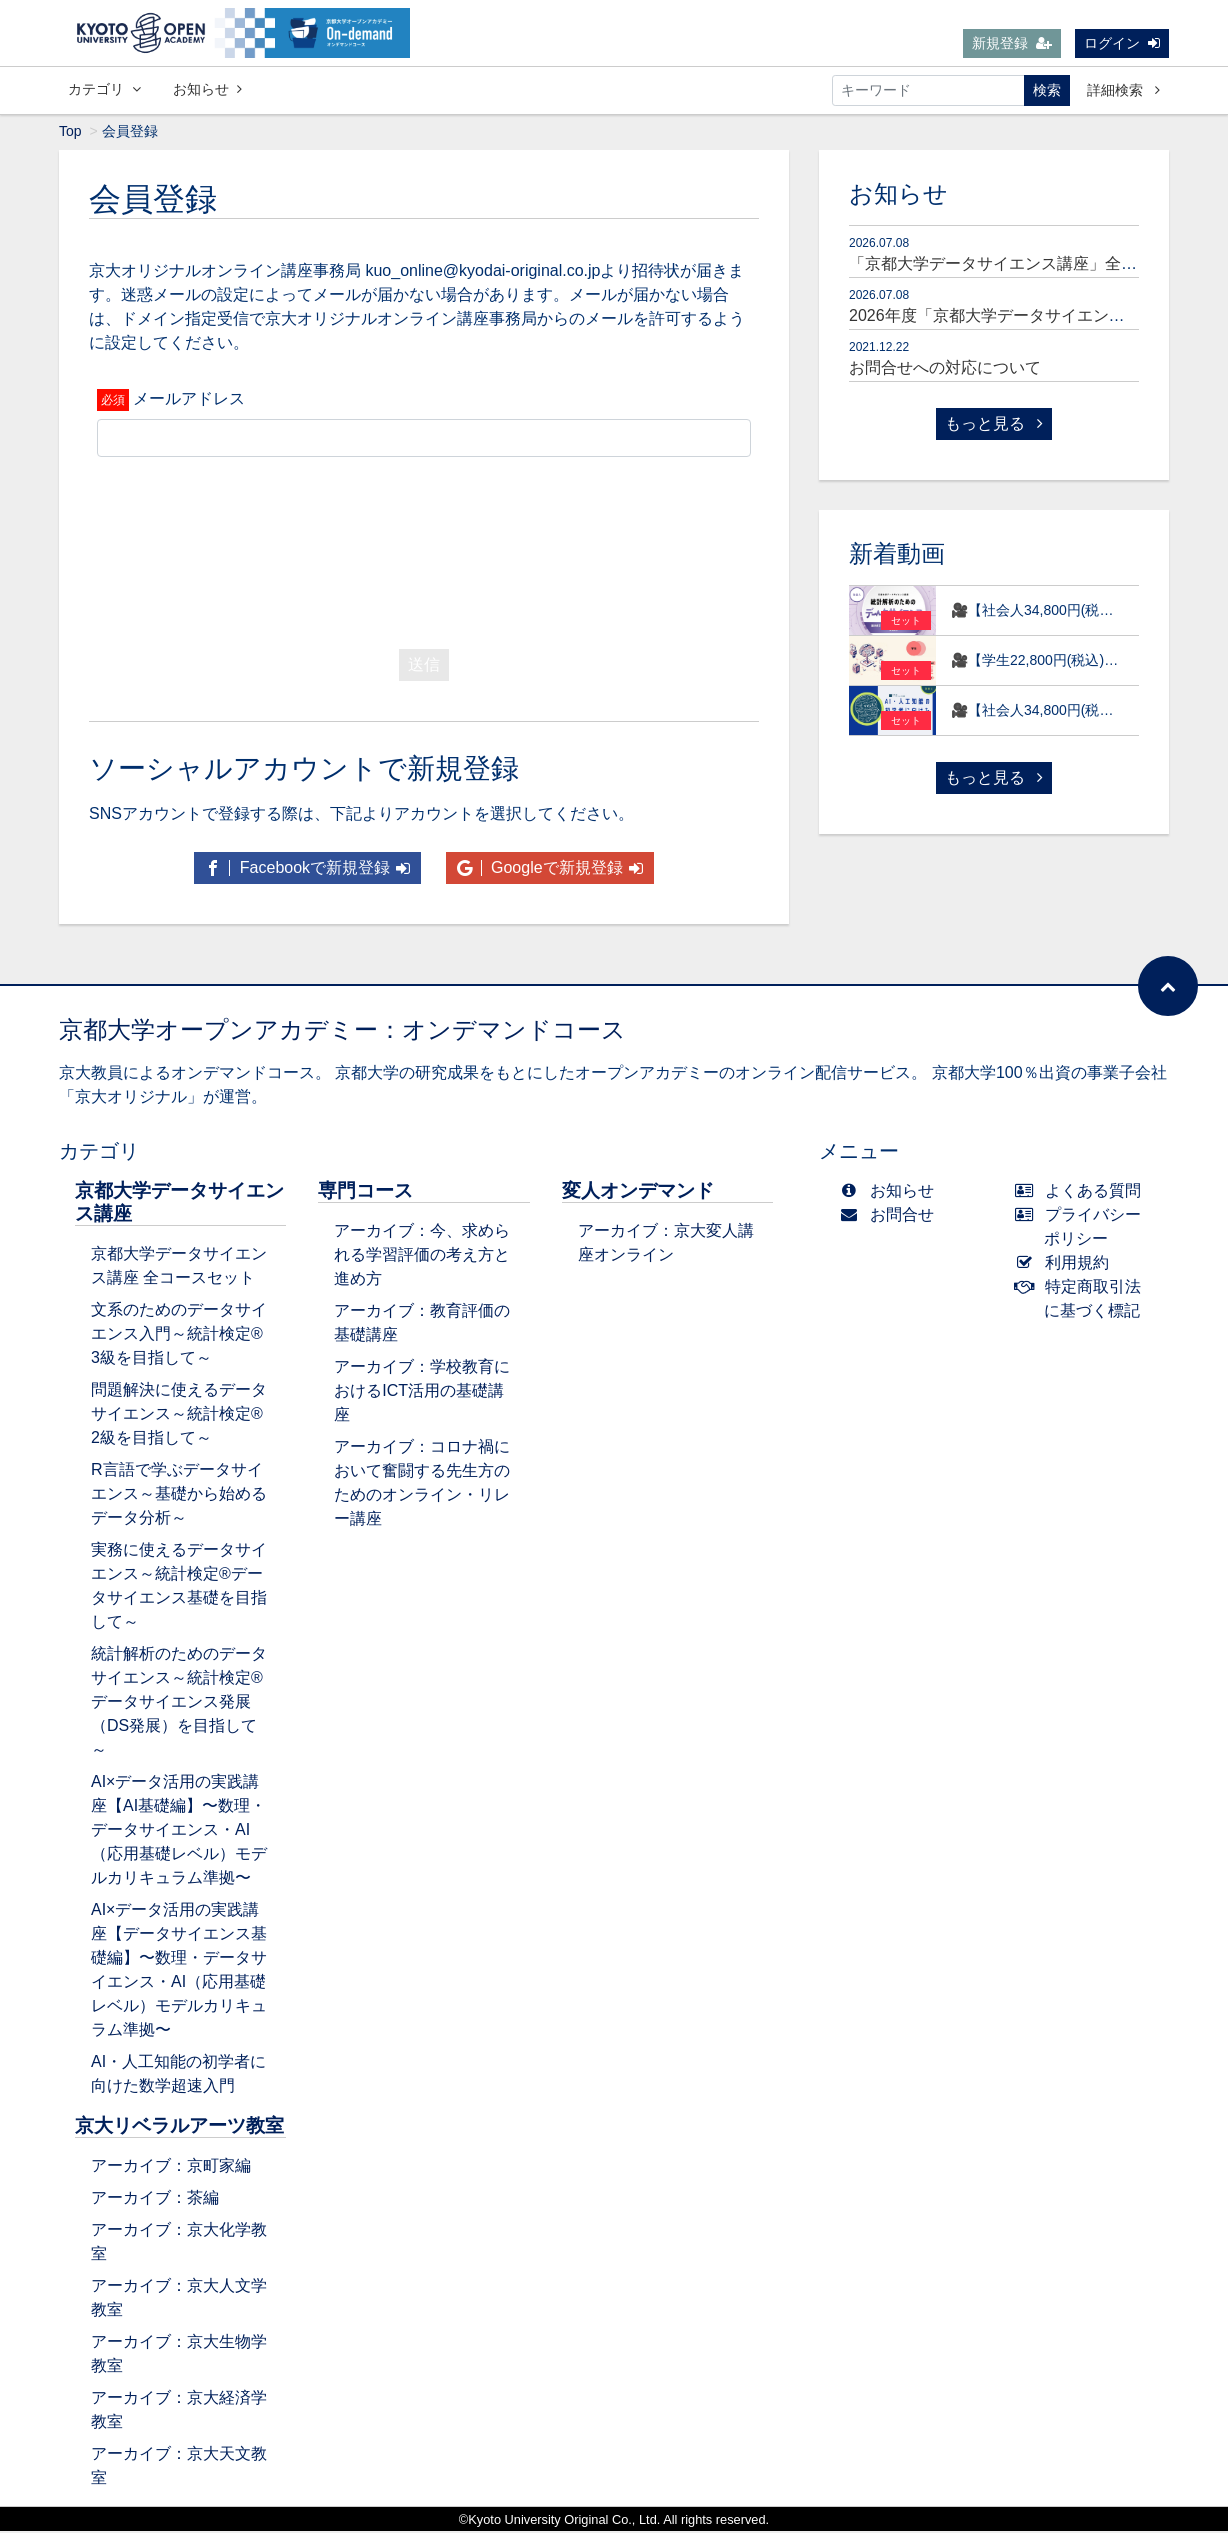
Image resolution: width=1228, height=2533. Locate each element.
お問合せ (891, 1216)
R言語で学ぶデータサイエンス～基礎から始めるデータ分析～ (179, 1495)
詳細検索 (1123, 90)
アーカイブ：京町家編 (171, 2167)
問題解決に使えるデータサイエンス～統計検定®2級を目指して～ (179, 1415)
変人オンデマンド (638, 1192)
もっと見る (994, 425)
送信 (424, 666)
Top (70, 133)
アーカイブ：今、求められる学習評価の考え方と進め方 (422, 1256)
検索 (1047, 90)
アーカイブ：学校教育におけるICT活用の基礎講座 (422, 1392)
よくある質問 (1082, 1192)
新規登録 (1012, 43)
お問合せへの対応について (945, 369)
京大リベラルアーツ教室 (179, 2127)
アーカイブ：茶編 (155, 2199)
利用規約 (1066, 1264)
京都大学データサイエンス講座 (179, 1204)
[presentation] (424, 550)
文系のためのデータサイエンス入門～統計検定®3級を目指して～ (179, 1335)
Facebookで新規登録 (307, 869)
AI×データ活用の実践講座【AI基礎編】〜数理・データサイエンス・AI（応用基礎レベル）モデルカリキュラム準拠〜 (179, 1831)
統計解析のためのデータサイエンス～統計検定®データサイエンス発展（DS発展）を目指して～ (179, 1703)
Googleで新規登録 (550, 869)
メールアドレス (189, 400)
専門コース (365, 1192)
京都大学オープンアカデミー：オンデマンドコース (342, 1031)
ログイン (1122, 43)
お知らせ (207, 89)
